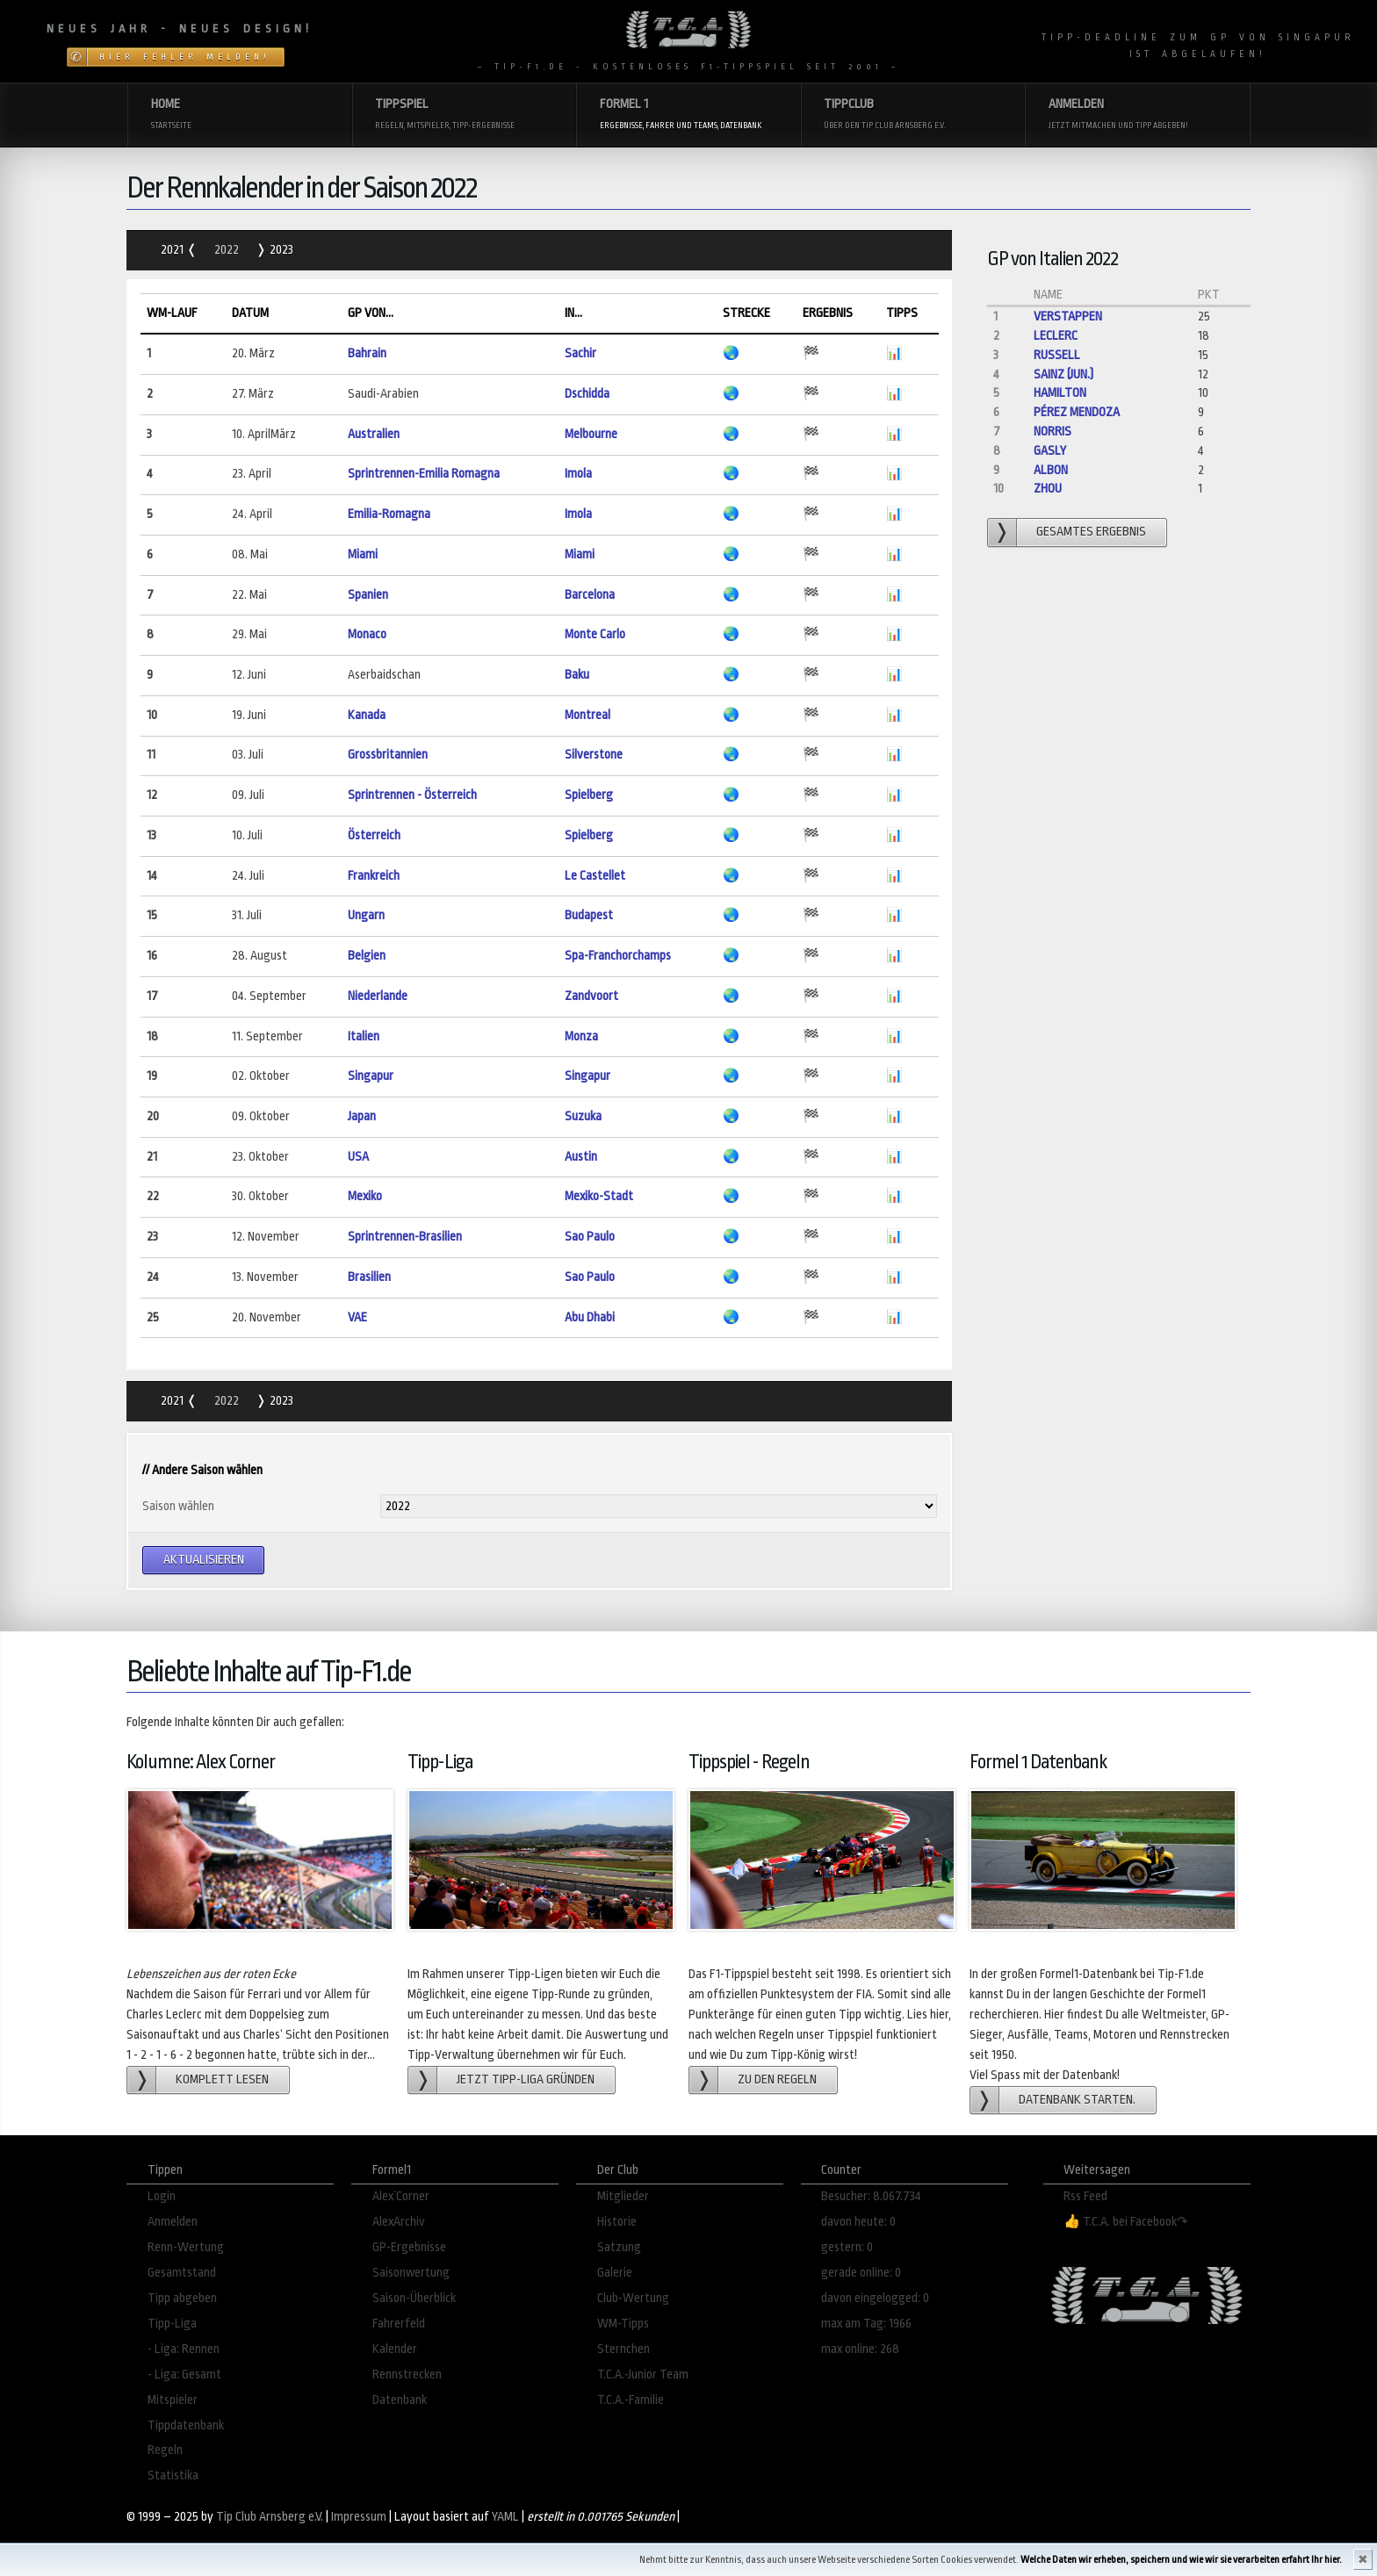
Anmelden (173, 2221)
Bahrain (367, 353)
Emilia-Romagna (389, 514)
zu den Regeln (777, 2079)
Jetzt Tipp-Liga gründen (526, 2079)
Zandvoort (591, 996)
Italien (363, 1036)
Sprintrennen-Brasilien (405, 1236)
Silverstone (594, 754)
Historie (617, 2221)
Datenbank (399, 2400)
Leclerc (1056, 335)
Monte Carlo (595, 634)
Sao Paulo (590, 1236)
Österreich (374, 835)
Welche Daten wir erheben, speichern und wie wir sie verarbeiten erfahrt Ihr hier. (1181, 2559)
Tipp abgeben (182, 2298)
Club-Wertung (633, 2298)
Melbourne (591, 434)
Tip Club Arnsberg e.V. (269, 2516)
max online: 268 (860, 2349)
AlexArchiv (398, 2221)
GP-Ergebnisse (409, 2247)
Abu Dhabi (590, 1317)
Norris (1052, 431)
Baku (577, 674)
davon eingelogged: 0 (875, 2298)
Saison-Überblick (414, 2298)
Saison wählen (178, 1506)
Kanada (367, 715)
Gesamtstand (182, 2272)
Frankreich (374, 875)
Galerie (614, 2272)
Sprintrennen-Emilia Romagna (424, 473)
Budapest (589, 915)
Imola (578, 473)
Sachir (580, 353)
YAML (505, 2516)
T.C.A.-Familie (630, 2400)
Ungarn (366, 915)
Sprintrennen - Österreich (412, 795)
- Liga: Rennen (184, 2349)
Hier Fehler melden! (184, 57)
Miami (363, 554)
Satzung (619, 2247)
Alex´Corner (400, 2196)
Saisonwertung (411, 2272)
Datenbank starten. (1077, 2099)
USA (358, 1156)
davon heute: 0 (858, 2221)
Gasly (1050, 450)
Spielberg (589, 795)
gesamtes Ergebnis (1091, 531)
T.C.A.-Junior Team (642, 2374)
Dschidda (587, 393)
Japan (362, 1116)
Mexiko (365, 1196)
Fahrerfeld (398, 2323)
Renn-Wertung (186, 2247)
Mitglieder (623, 2196)
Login (162, 2196)
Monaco (367, 634)
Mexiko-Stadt (599, 1196)
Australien (374, 434)
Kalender (394, 2349)
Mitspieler (173, 2400)
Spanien (368, 594)
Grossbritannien (388, 754)
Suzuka (583, 1116)
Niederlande (377, 996)
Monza (581, 1036)
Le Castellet (595, 875)
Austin (581, 1156)
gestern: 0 (847, 2247)
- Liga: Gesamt (184, 2374)
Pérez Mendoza (1077, 412)
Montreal (587, 715)
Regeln (165, 2450)
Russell (1057, 355)
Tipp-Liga (172, 2323)
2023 (280, 249)
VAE (357, 1317)
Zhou (1048, 488)
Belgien (367, 955)
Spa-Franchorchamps (618, 955)
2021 (173, 249)
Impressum (358, 2516)
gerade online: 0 (861, 2272)
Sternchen (623, 2349)
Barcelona (590, 594)
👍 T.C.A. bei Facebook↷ (1125, 2221)
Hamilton (1060, 392)
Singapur (370, 1076)
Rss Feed (1085, 2196)
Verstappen (1068, 316)
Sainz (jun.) (1063, 374)
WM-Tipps (623, 2323)
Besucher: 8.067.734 (871, 2196)
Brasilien (369, 1277)
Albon (1051, 470)
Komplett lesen (222, 2079)
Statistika (173, 2475)
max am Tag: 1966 (866, 2323)
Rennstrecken (407, 2374)
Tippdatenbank (186, 2425)
